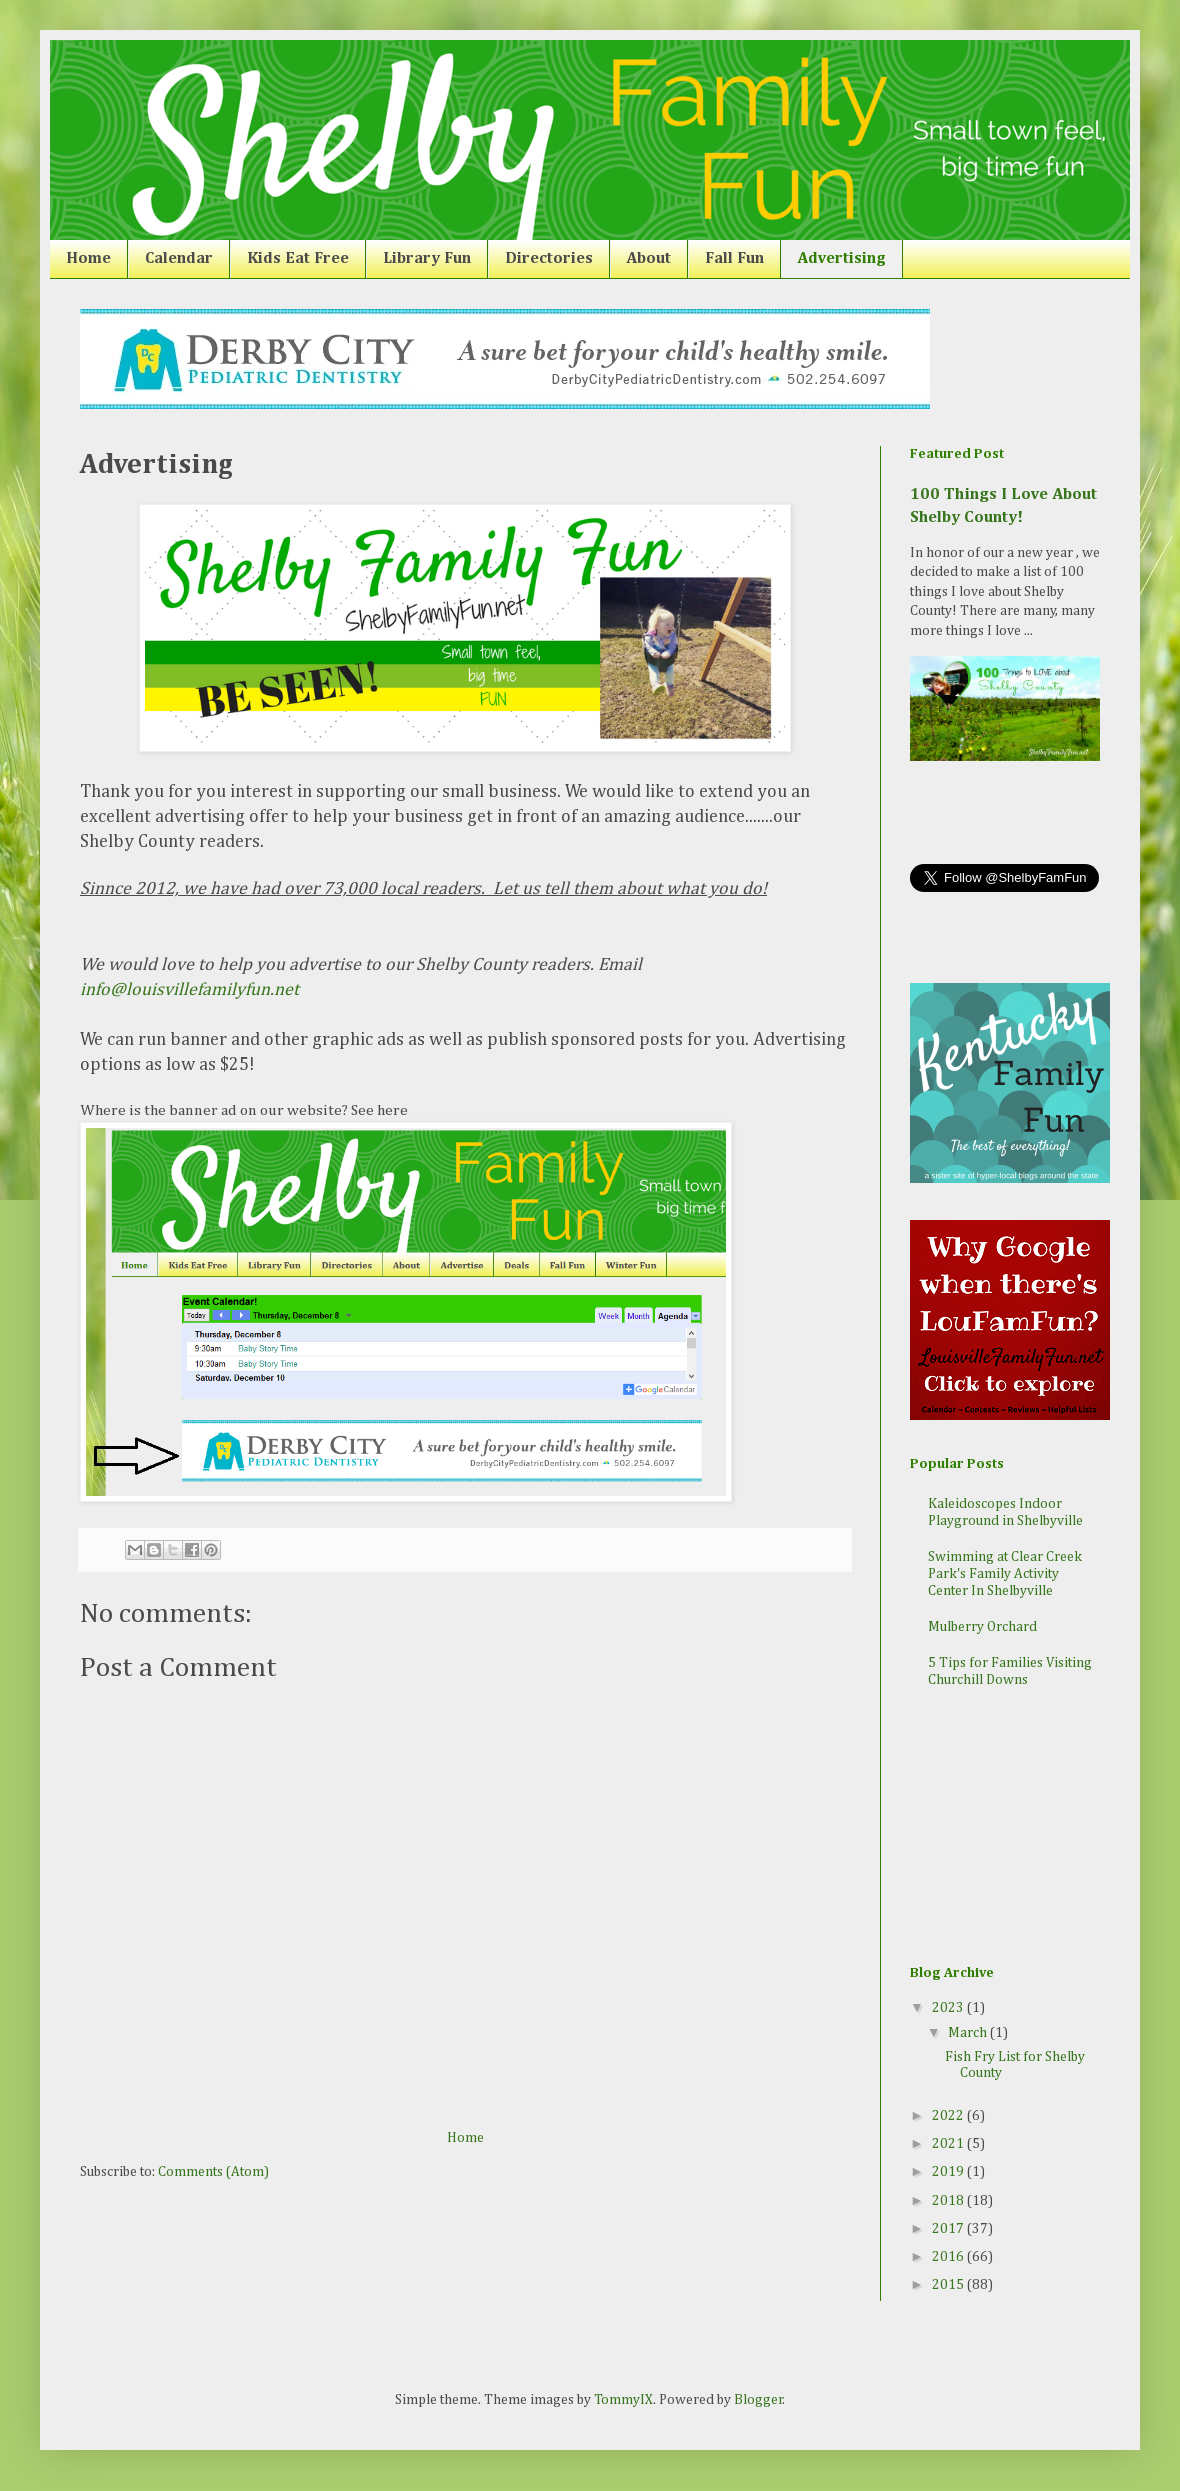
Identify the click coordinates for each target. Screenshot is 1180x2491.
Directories (549, 259)
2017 (949, 2229)
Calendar (179, 259)
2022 (949, 2116)
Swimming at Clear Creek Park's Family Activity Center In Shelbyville (1005, 1574)
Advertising (842, 259)
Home (88, 259)
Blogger (758, 2400)
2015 (949, 2285)
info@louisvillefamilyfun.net (191, 990)
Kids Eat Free (298, 259)
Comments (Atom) (213, 2172)
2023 (949, 2008)
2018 (949, 2201)
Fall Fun (734, 259)
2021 (949, 2144)
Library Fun (427, 259)
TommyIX (623, 2400)
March (969, 2033)
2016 (949, 2257)
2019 (949, 2172)
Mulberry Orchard (982, 1627)
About (649, 259)
